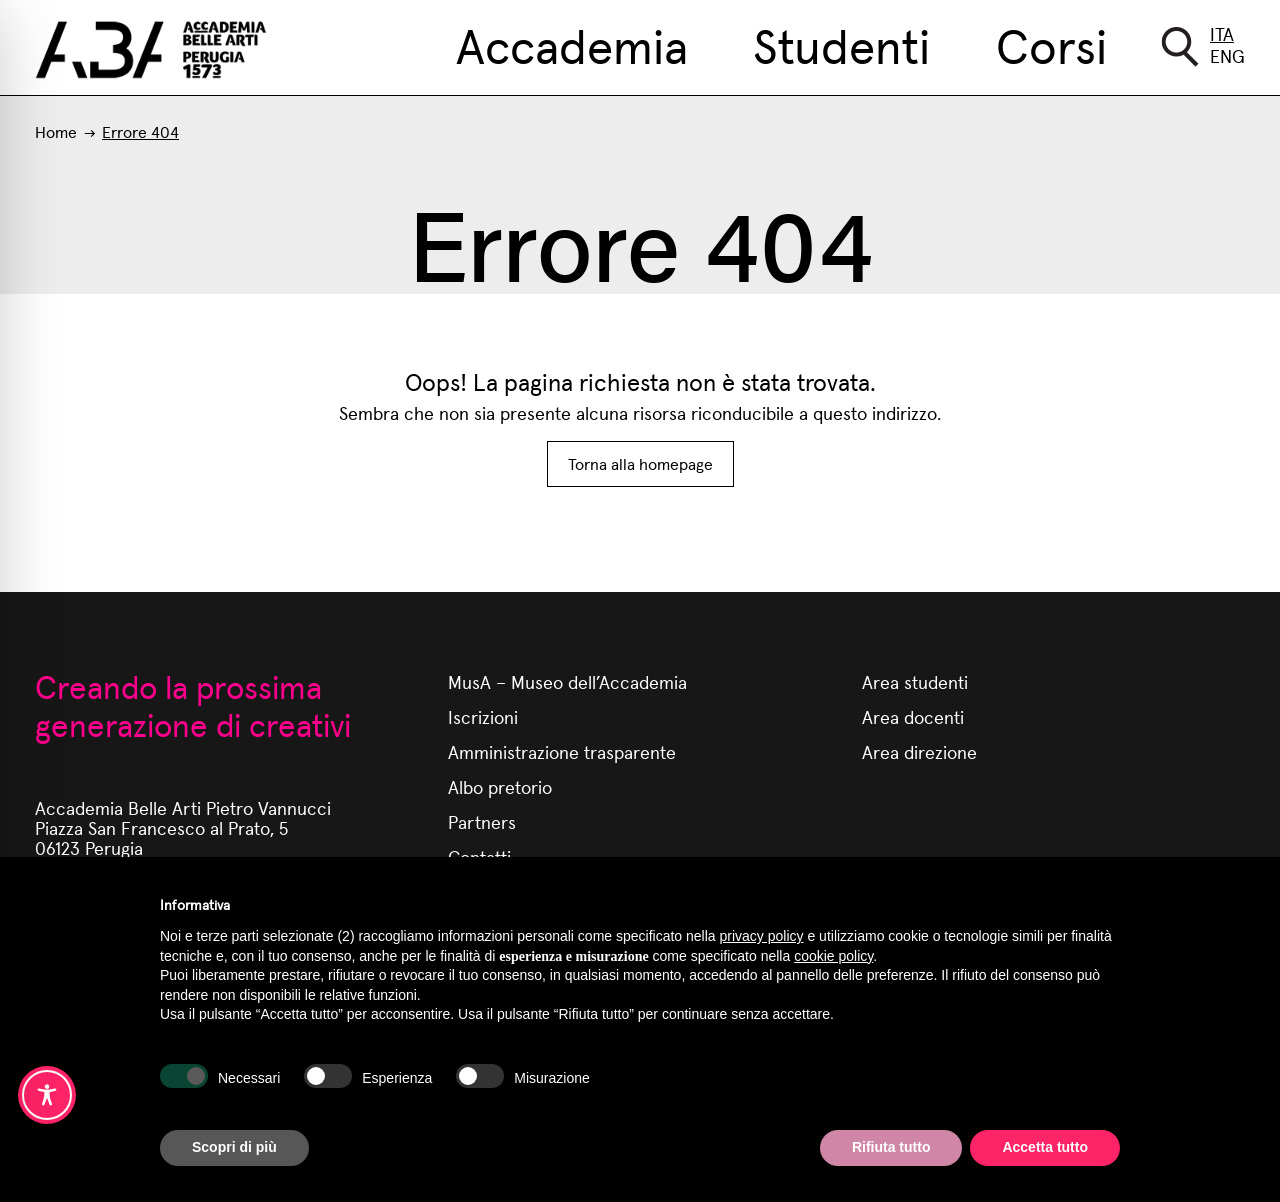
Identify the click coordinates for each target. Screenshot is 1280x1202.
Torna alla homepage (640, 463)
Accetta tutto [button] (1045, 1147)
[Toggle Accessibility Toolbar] (47, 1095)
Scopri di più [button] (234, 1147)
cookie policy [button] (833, 956)
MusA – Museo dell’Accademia (567, 681)
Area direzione (919, 751)
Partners (482, 821)
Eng (1227, 55)
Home (56, 131)
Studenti (841, 44)
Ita (1222, 33)
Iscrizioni (483, 716)
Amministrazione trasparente (562, 751)
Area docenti (913, 716)
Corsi (1051, 44)
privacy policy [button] (762, 936)
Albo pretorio (500, 786)
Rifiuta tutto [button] (891, 1147)
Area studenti (915, 681)
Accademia (572, 44)
